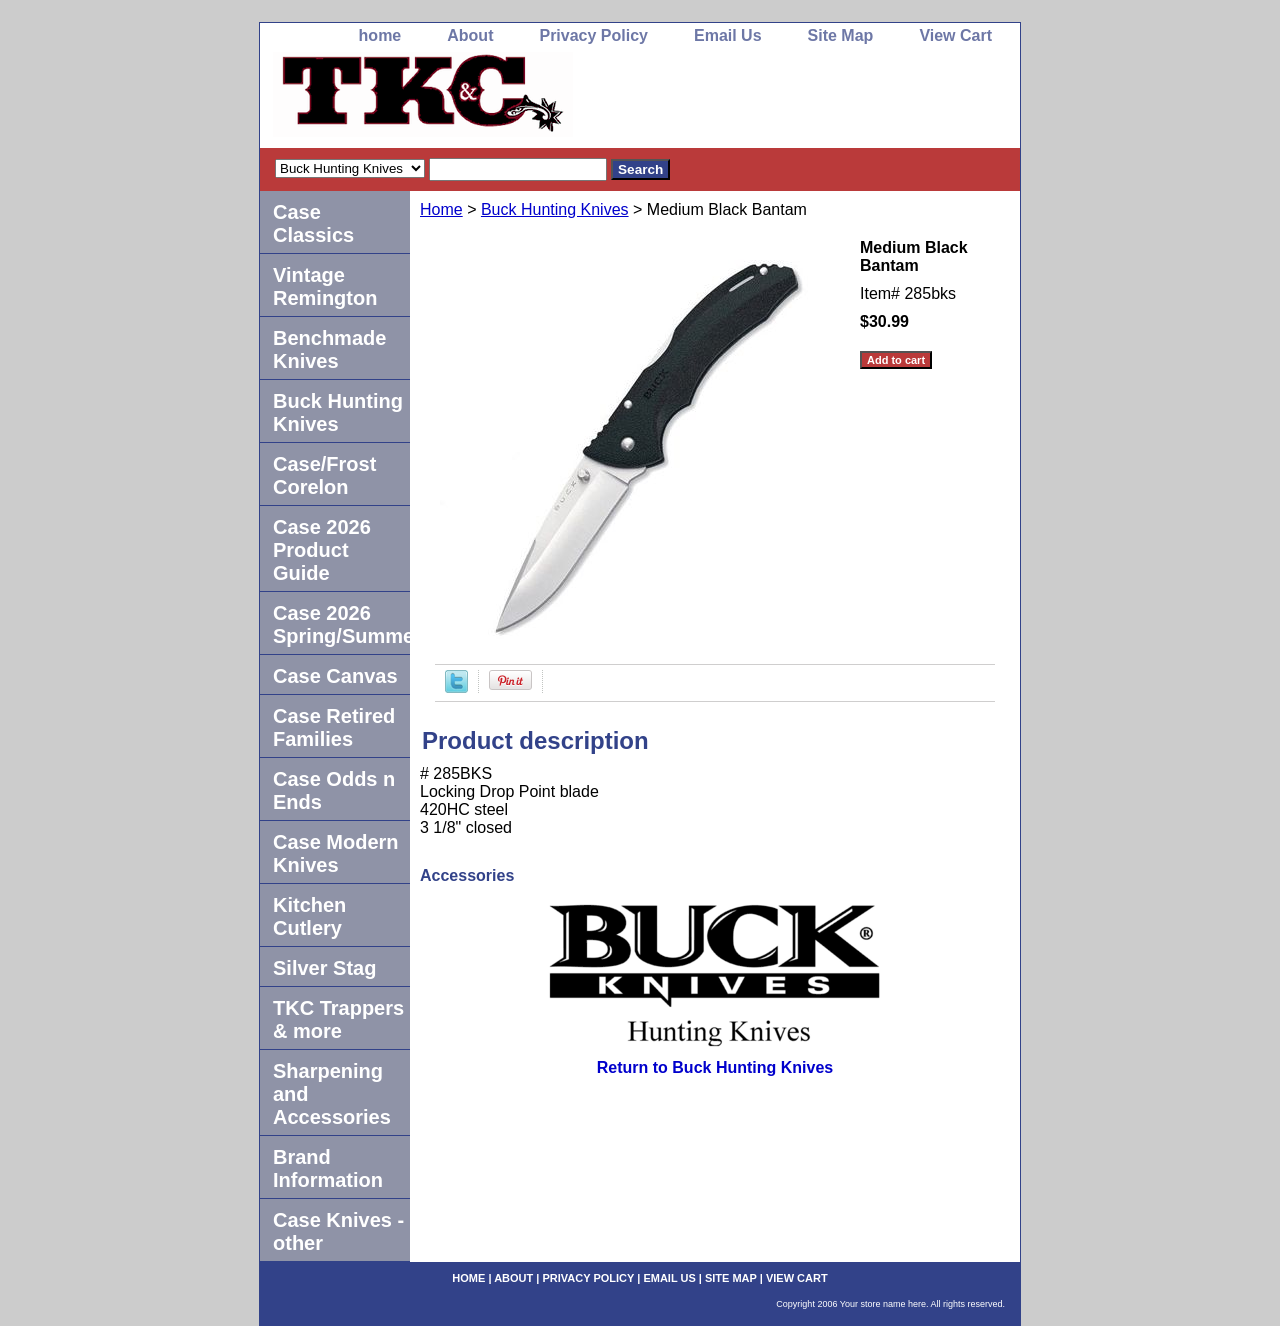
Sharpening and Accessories (332, 1094)
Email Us (728, 35)
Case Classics (313, 223)
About (470, 35)
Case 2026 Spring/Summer (341, 624)
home (380, 35)
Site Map (841, 35)
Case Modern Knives (336, 853)
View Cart (955, 35)
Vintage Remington (325, 286)
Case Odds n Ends (334, 790)
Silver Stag (324, 968)
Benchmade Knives (329, 349)
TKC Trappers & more (338, 1019)
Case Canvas (335, 676)
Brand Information (328, 1168)
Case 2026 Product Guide (322, 550)
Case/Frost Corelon (324, 475)
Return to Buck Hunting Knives (715, 1067)
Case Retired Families (334, 727)
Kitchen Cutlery (309, 916)
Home (441, 209)
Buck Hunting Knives (555, 209)
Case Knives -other (338, 1231)
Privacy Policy (593, 35)
